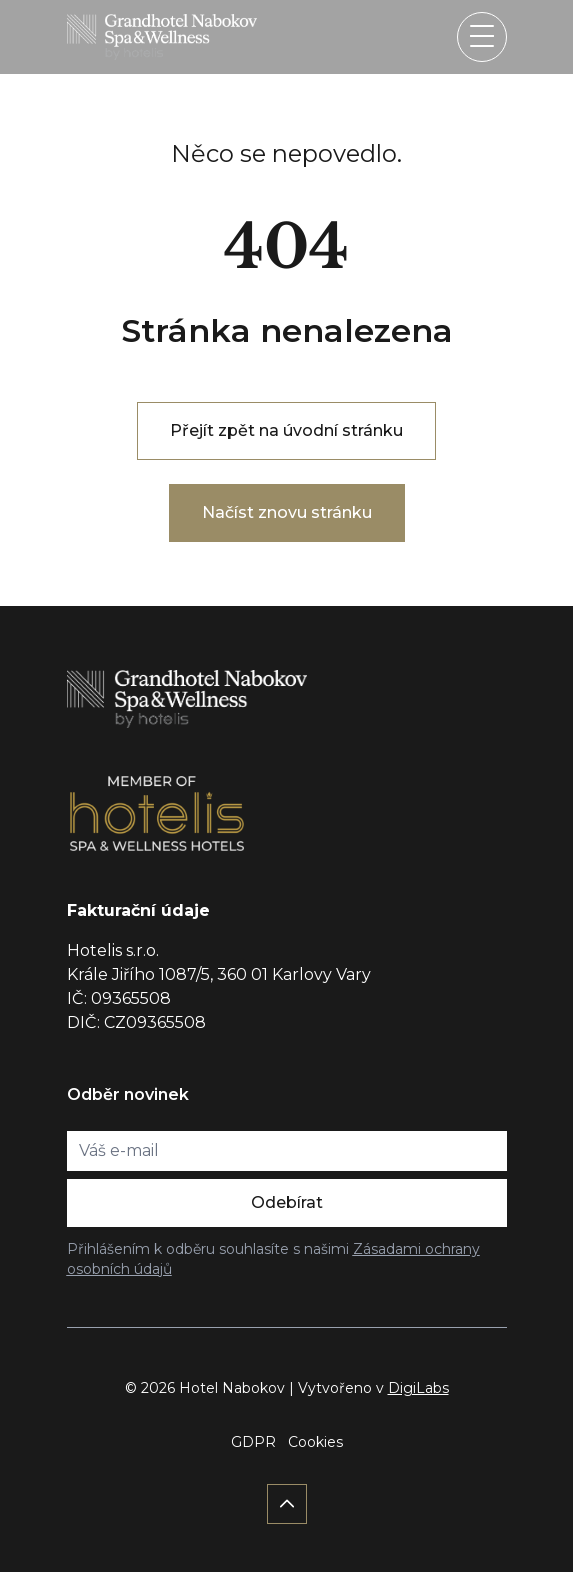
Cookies (315, 1442)
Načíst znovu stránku (287, 512)
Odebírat (287, 1202)
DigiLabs (418, 1388)
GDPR (253, 1442)
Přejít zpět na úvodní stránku (286, 430)
